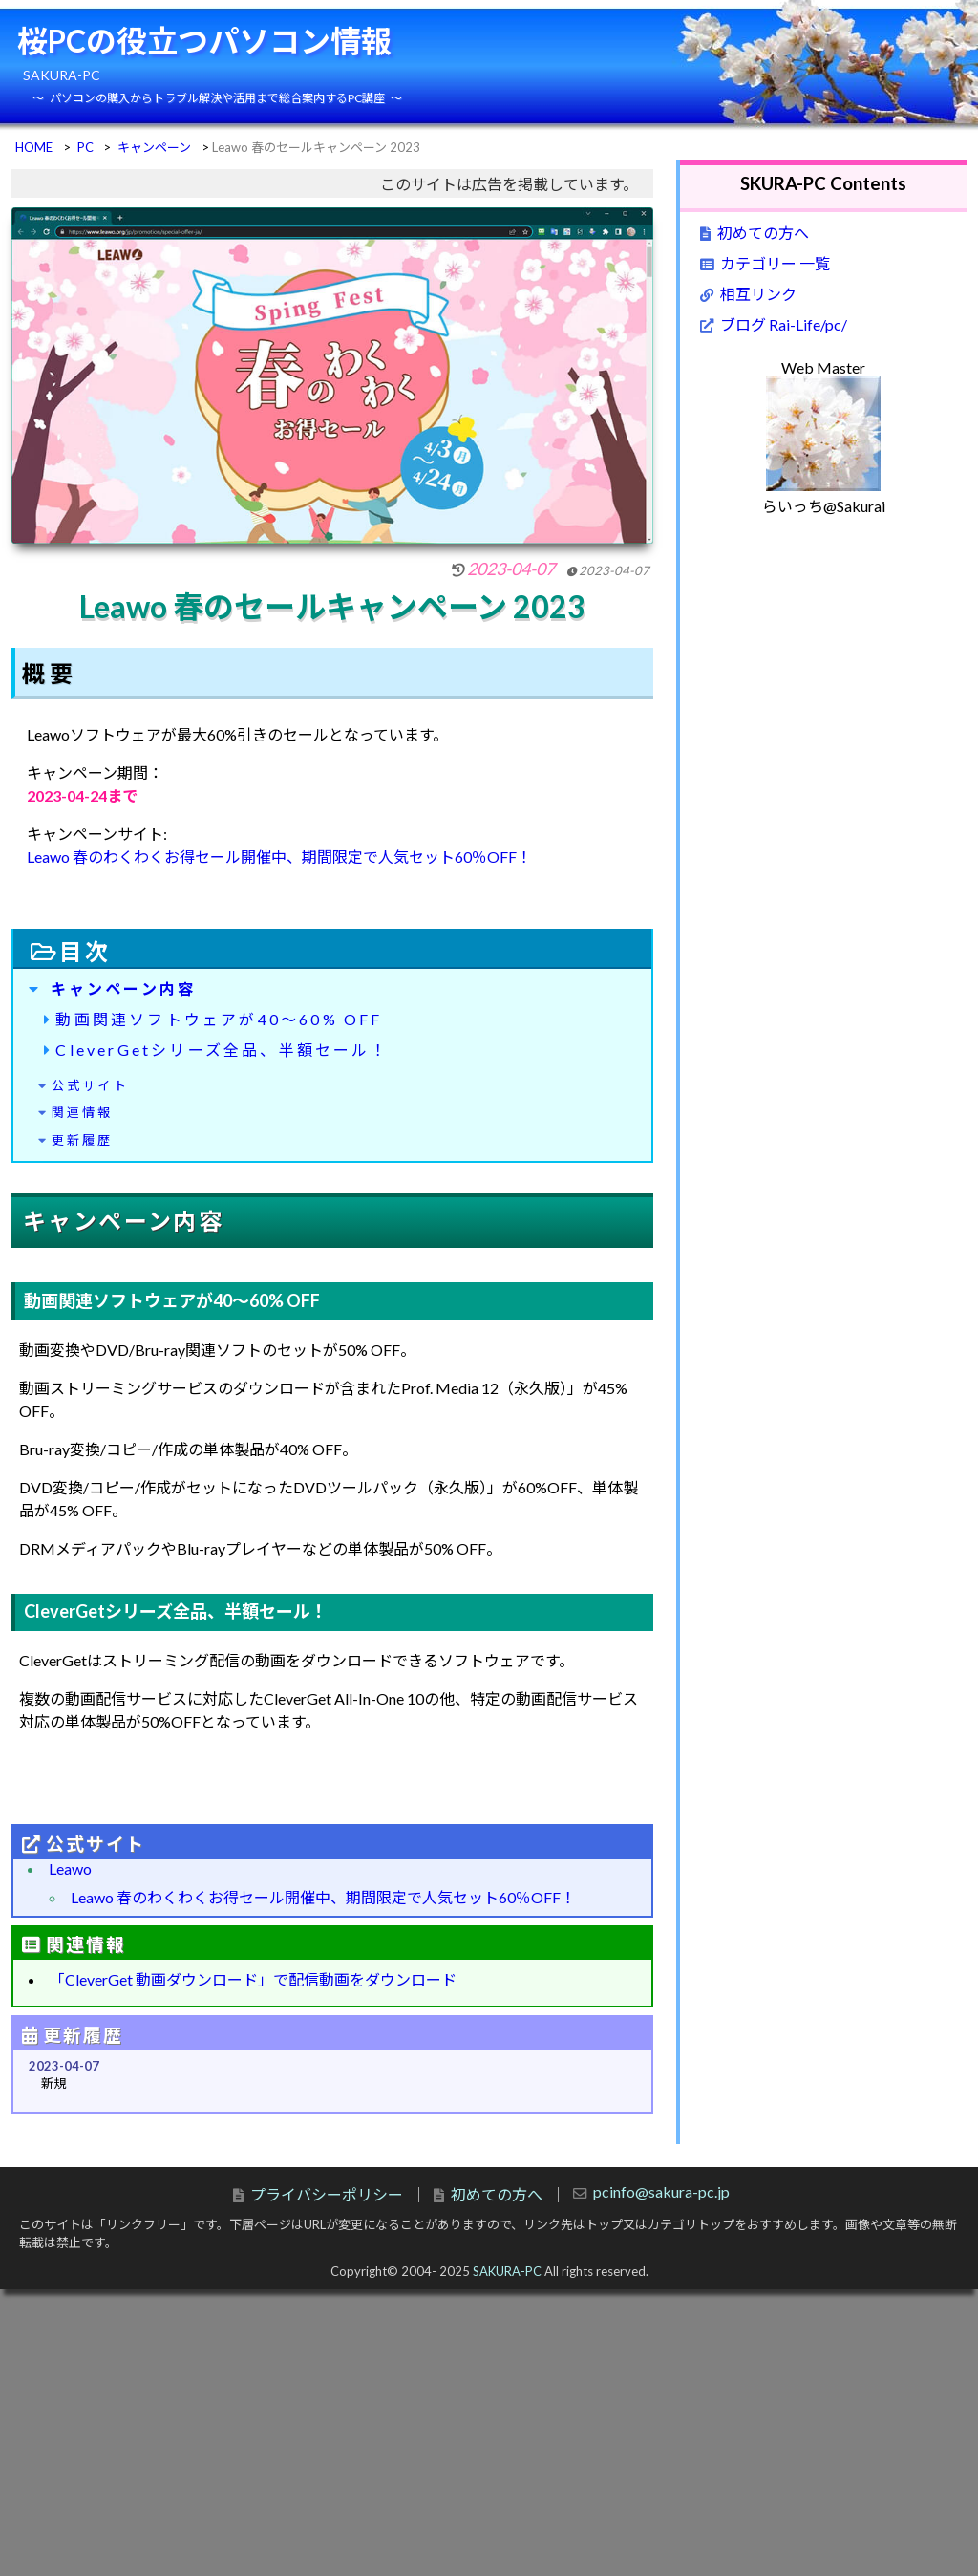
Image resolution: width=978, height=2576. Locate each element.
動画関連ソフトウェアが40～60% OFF (218, 1019)
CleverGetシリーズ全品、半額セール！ (221, 1050)
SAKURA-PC (507, 2271)
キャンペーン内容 (124, 988)
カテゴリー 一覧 (775, 263)
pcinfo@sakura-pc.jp (661, 2191)
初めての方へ (763, 233)
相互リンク (758, 294)
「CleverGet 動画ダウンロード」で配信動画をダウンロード (253, 1979)
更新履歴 (83, 1140)
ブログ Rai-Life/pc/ (783, 324)
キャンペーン (154, 147)
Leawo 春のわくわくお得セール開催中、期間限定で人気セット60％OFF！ (279, 857)
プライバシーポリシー (326, 2194)
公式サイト (90, 1085)
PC (85, 147)
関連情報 (83, 1112)
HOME (34, 147)
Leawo (70, 1868)
